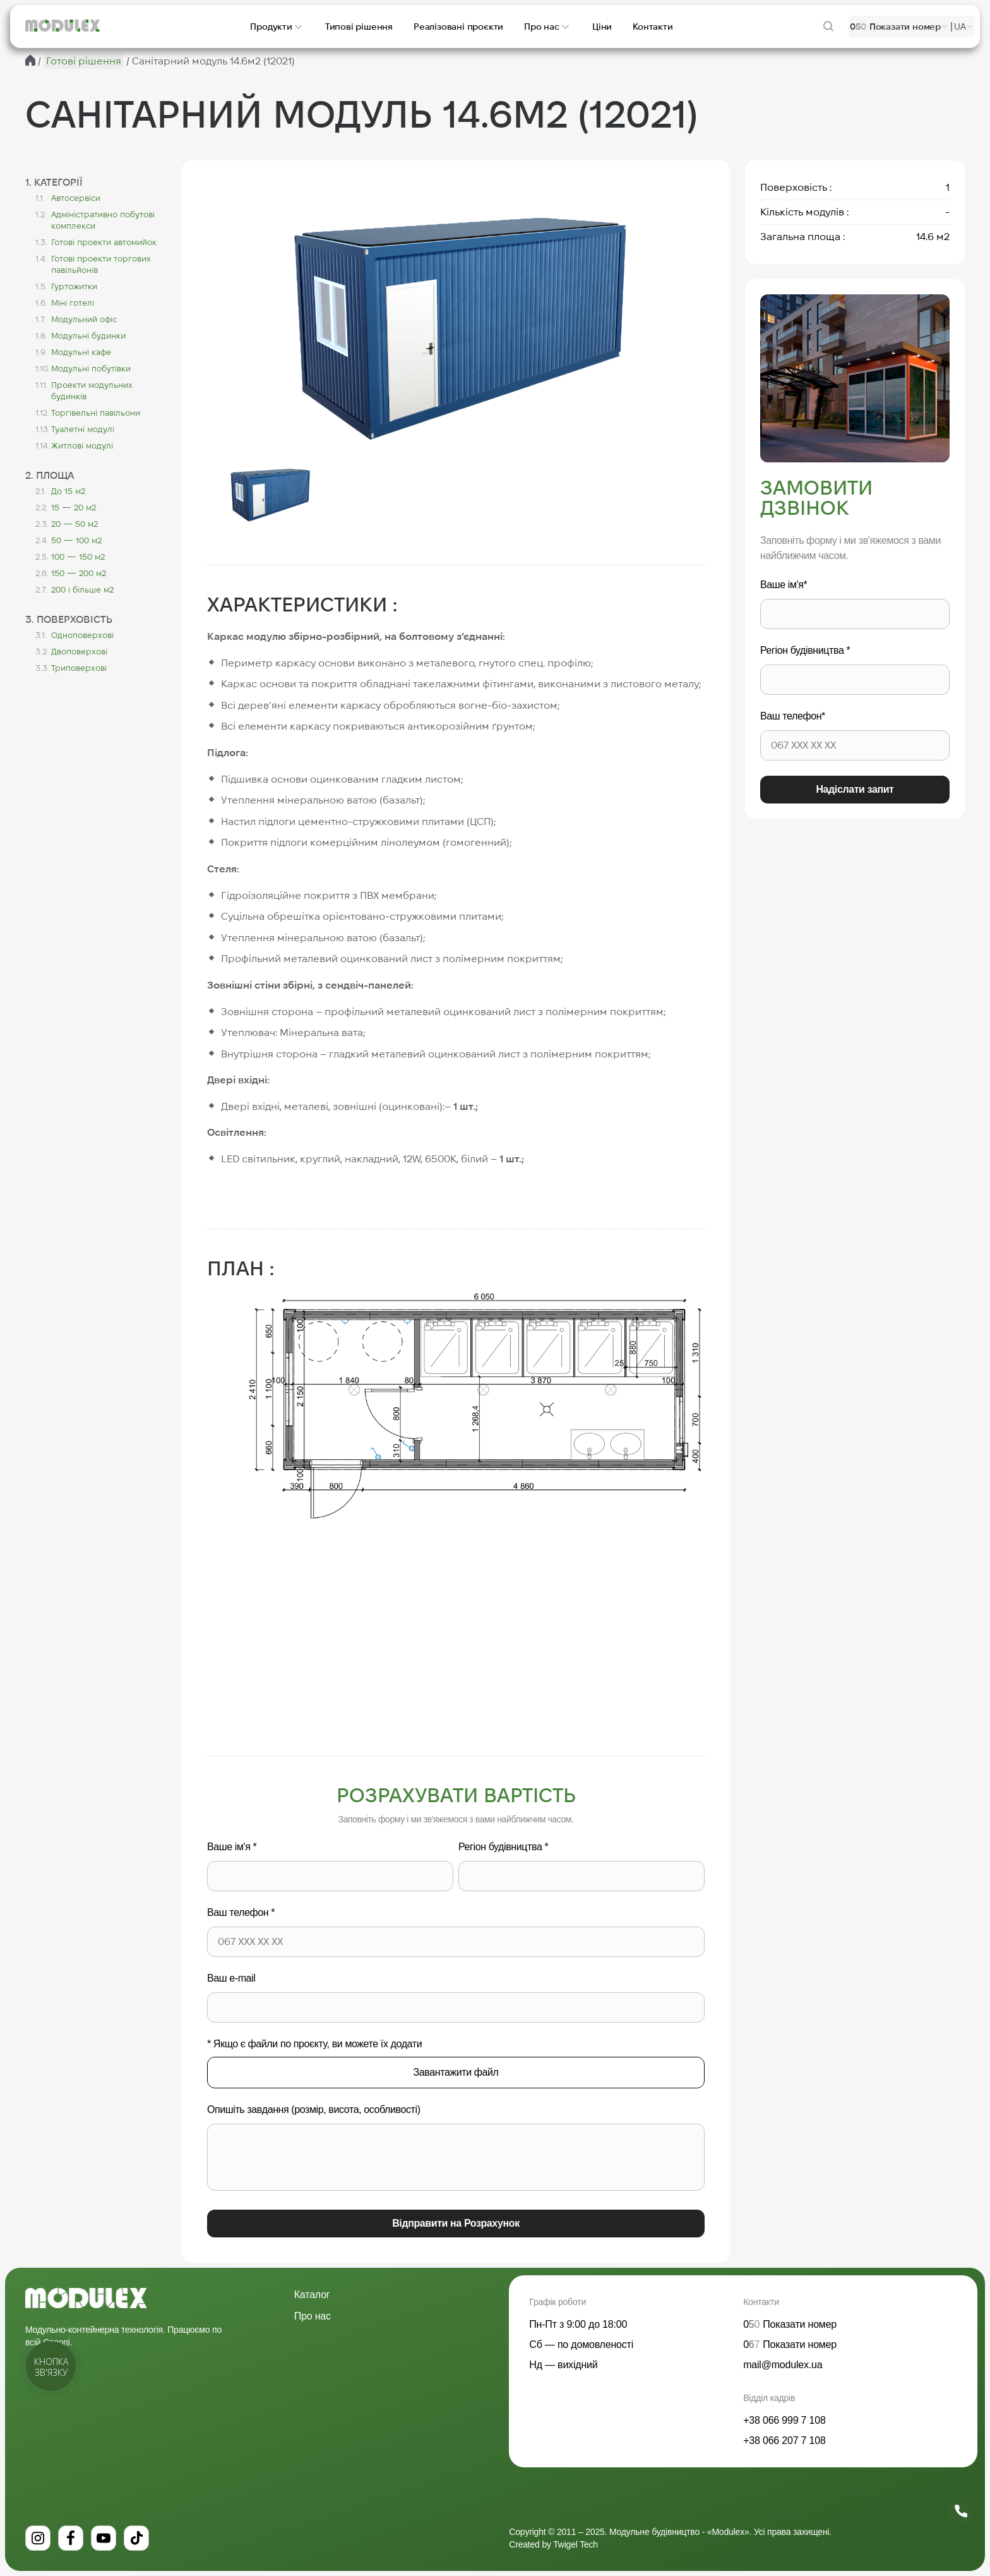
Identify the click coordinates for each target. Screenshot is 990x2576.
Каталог (312, 2294)
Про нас (312, 2316)
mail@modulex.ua (782, 2364)
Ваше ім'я (231, 1846)
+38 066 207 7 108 (784, 2440)
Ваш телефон (241, 1912)
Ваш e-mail (231, 1978)
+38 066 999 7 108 (784, 2420)
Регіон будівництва (503, 1846)
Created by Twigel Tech (553, 2544)
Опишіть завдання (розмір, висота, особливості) (313, 2109)
